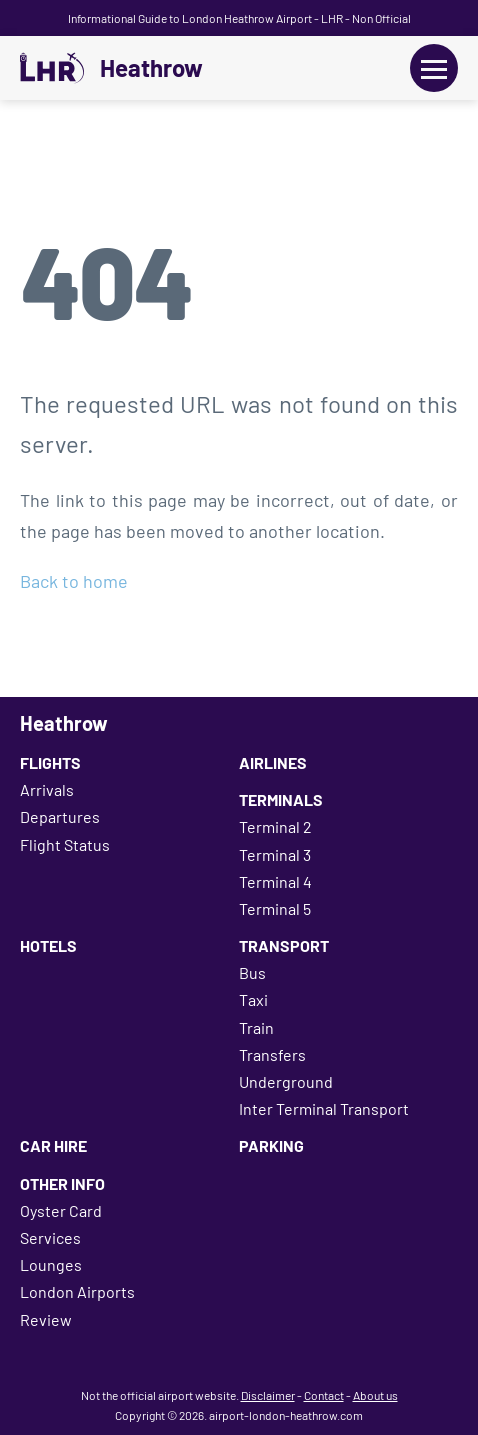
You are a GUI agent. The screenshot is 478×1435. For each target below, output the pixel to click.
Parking (271, 1145)
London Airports (77, 1291)
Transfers (272, 1054)
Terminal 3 (275, 854)
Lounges (51, 1264)
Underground (286, 1081)
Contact (324, 1395)
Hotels (48, 945)
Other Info (62, 1183)
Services (50, 1237)
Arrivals (47, 789)
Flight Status (65, 844)
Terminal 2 (275, 826)
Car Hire (53, 1145)
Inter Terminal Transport (324, 1108)
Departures (60, 816)
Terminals (281, 799)
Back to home (74, 581)
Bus (252, 972)
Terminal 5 (275, 908)
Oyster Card (61, 1210)
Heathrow (151, 68)
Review (46, 1319)
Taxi (253, 999)
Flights (50, 762)
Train (256, 1027)
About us (375, 1395)
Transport (284, 945)
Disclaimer (268, 1395)
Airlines (273, 762)
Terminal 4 (275, 881)
